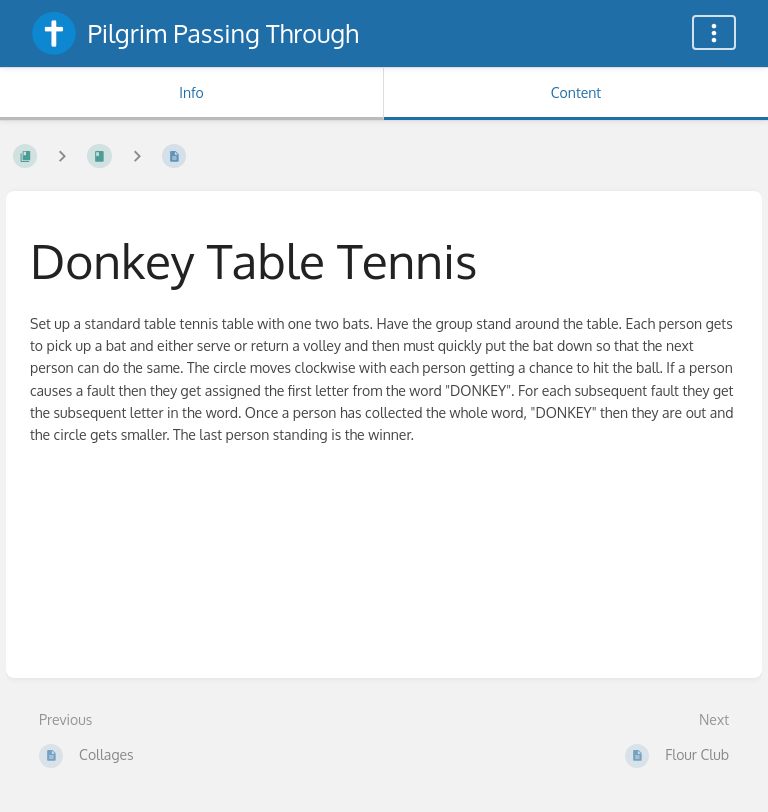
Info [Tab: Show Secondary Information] (191, 92)
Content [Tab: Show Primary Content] (576, 92)
